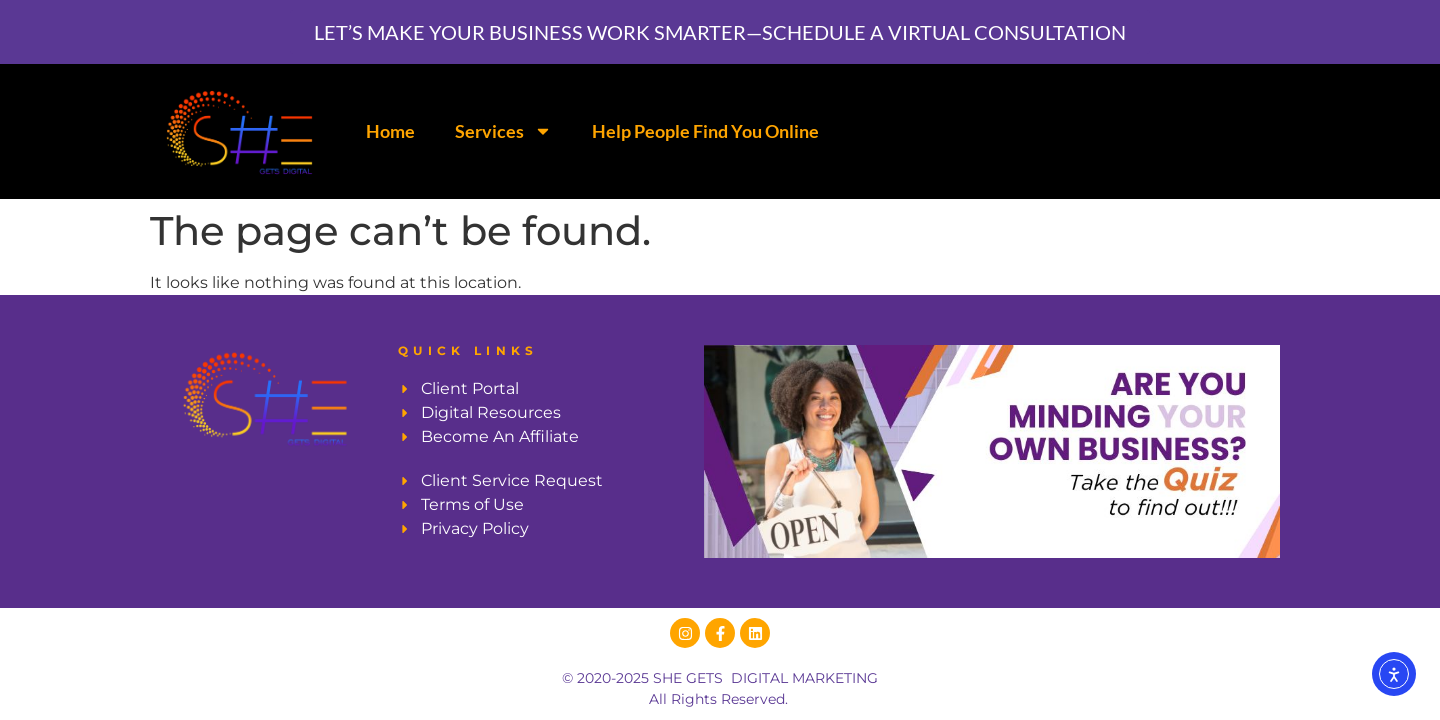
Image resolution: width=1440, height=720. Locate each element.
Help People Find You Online (705, 131)
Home (390, 131)
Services (503, 131)
